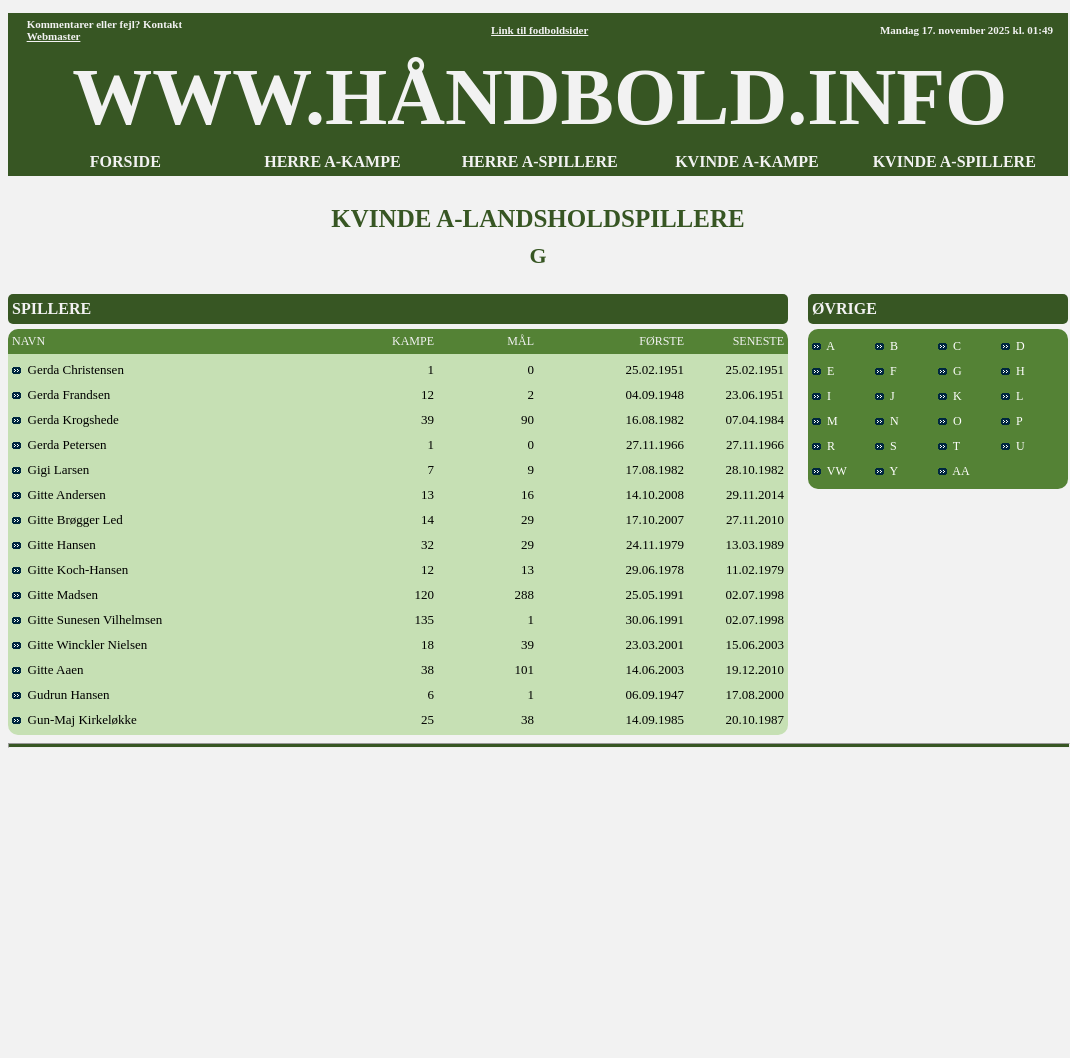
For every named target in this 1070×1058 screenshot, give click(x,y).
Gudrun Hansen (60, 694)
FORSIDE (125, 161)
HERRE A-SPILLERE (540, 161)
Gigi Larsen (50, 469)
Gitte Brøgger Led (67, 519)
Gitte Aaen (47, 669)
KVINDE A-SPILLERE (954, 161)
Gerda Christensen (68, 369)
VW (829, 471)
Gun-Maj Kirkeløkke (74, 719)
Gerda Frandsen (61, 394)
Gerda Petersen (59, 444)
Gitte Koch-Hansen (70, 569)
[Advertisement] (539, 896)
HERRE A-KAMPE (332, 161)
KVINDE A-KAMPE (747, 161)
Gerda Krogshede (65, 419)
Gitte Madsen (55, 594)
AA (954, 471)
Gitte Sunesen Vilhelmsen (87, 619)
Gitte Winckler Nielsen (79, 644)
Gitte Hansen (54, 544)
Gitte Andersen (59, 494)
